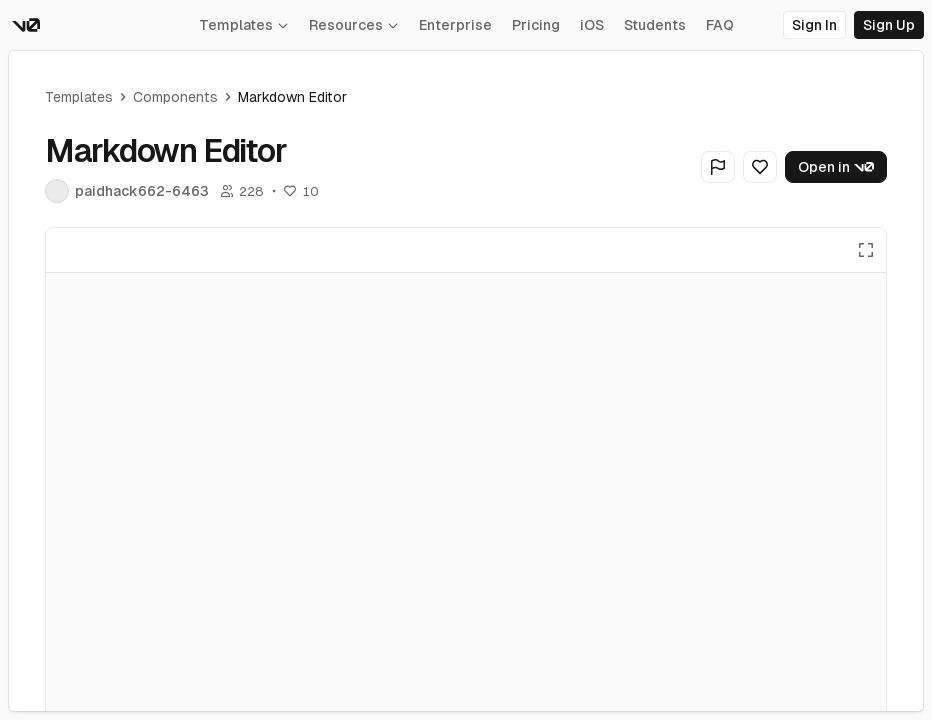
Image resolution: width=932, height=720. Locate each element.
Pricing (536, 25)
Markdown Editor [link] (292, 97)
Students (655, 25)
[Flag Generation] (718, 167)
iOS (592, 25)
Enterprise (455, 25)
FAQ (720, 25)
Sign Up (889, 25)
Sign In (814, 25)
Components (175, 97)
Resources (354, 25)
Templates (244, 25)
